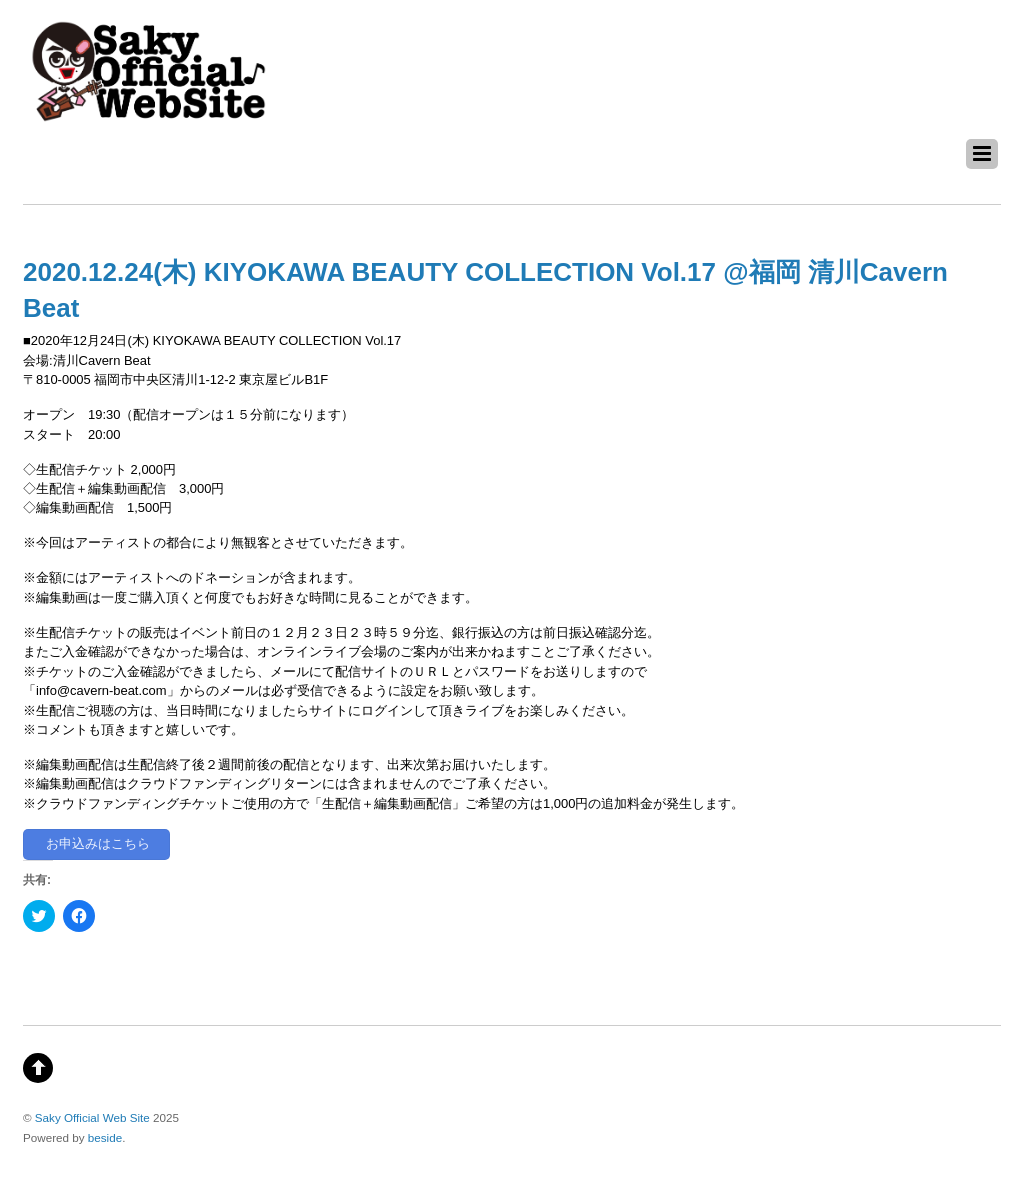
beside (105, 1137)
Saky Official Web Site (92, 1117)
